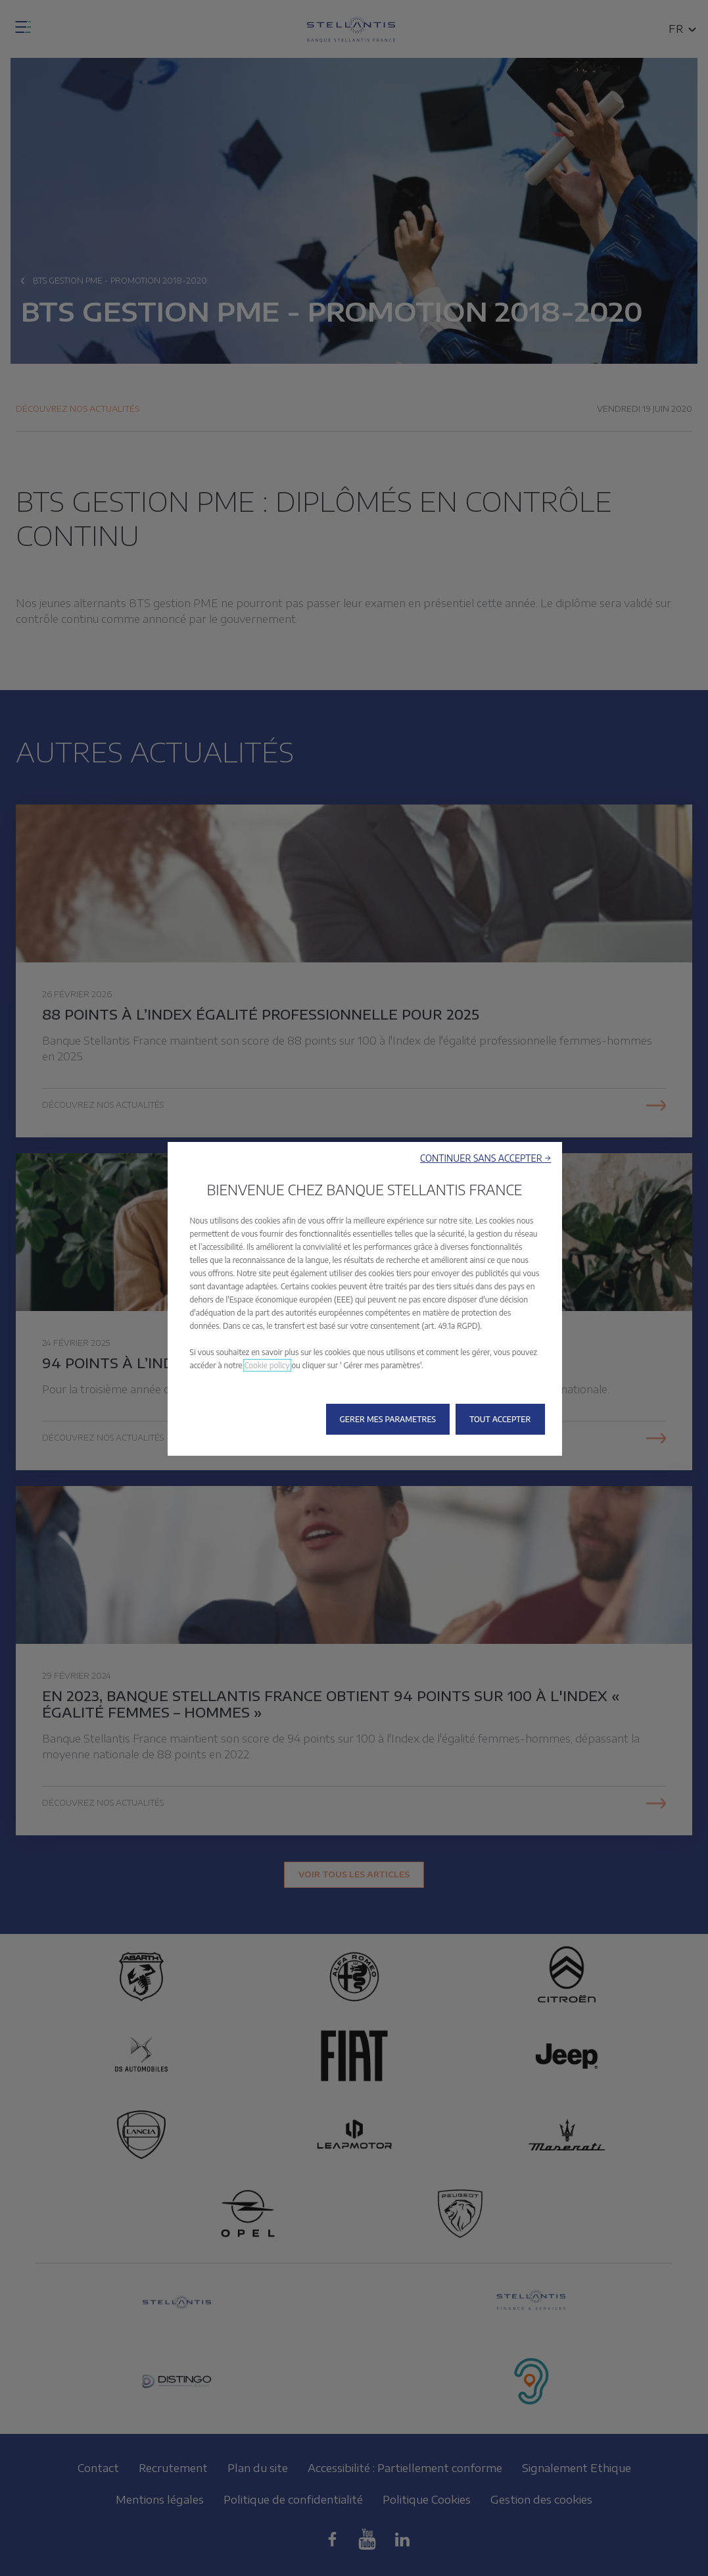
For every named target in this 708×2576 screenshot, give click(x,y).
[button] (485, 1158)
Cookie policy (267, 1365)
